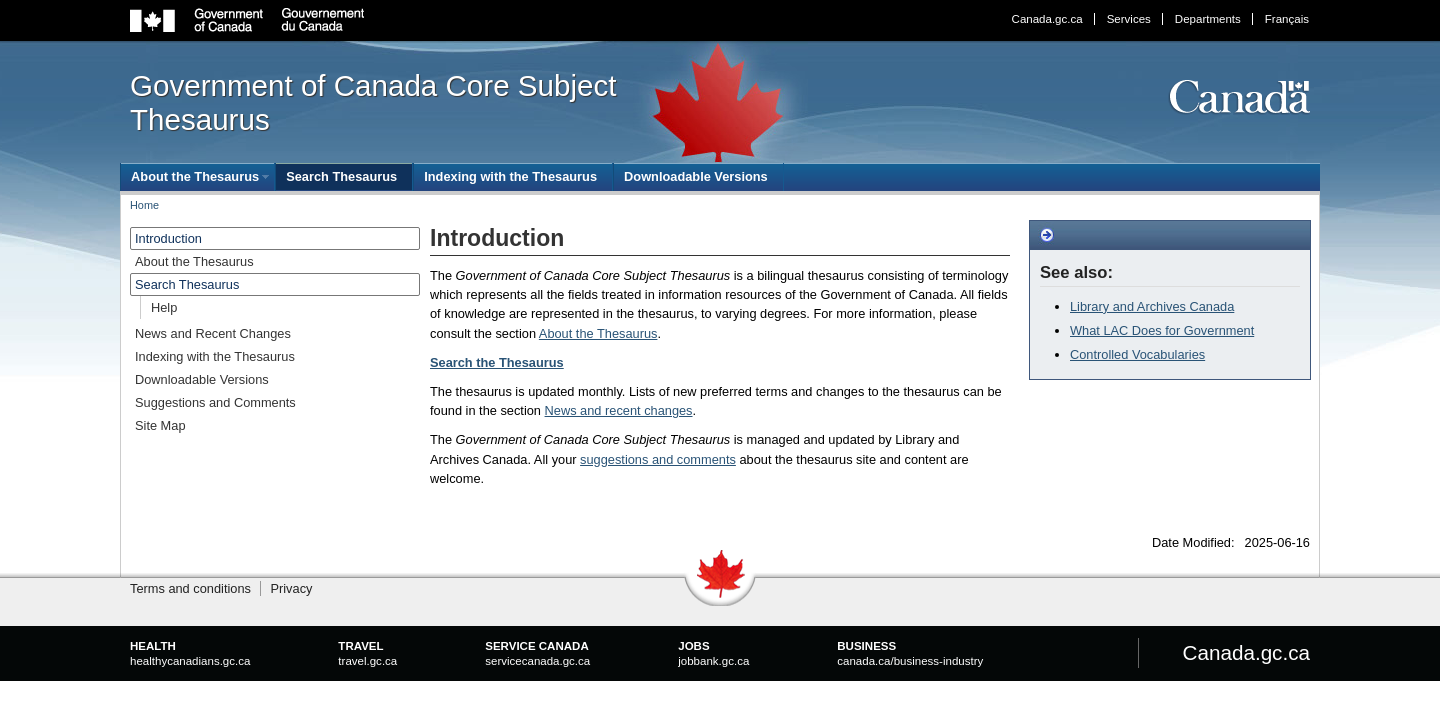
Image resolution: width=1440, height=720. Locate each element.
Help (164, 307)
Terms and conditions (190, 588)
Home (144, 205)
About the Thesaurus (598, 333)
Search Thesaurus (187, 284)
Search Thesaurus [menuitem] (341, 176)
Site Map (160, 425)
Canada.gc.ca (1047, 19)
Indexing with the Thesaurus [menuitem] (510, 176)
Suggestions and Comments (215, 402)
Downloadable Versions (202, 379)
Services (1129, 19)
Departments (1208, 19)
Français (1287, 19)
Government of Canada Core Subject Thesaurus (373, 102)
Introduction (168, 238)
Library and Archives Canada (1152, 306)
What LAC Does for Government (1162, 330)
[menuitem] (197, 176)
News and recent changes (619, 410)
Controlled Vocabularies (1137, 354)
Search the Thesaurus (497, 362)
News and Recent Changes (213, 333)
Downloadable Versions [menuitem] (696, 176)
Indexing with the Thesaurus (215, 356)
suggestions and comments (658, 459)
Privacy (291, 588)
